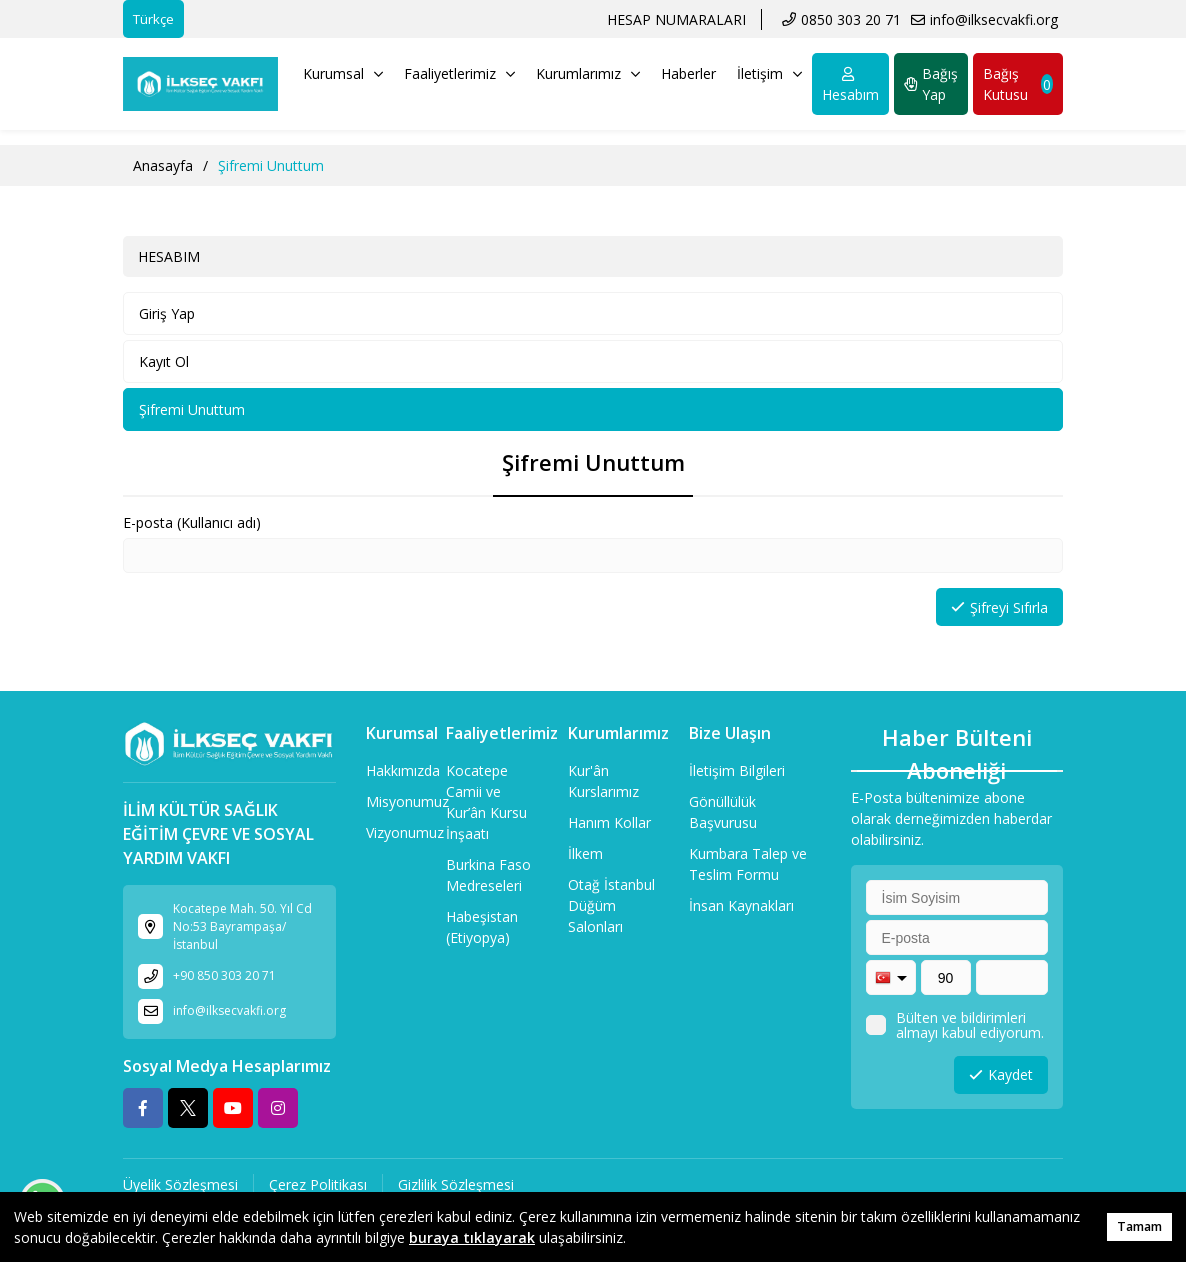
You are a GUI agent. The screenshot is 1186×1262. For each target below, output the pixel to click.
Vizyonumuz (405, 832)
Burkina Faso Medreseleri (488, 875)
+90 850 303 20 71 (224, 975)
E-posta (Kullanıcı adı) (192, 522)
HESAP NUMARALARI (676, 19)
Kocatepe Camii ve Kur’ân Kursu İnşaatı (486, 802)
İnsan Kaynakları (741, 905)
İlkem (585, 853)
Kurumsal (343, 73)
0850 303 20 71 (851, 19)
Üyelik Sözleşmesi (180, 1184)
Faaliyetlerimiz (459, 73)
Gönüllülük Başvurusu (723, 812)
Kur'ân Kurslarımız (603, 781)
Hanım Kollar (609, 822)
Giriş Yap (167, 313)
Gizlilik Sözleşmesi (456, 1184)
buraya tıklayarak (472, 1237)
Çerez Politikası (318, 1184)
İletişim (769, 73)
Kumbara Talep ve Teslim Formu (748, 864)
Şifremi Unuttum (192, 409)
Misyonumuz (407, 801)
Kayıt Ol (164, 361)
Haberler (688, 73)
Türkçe (153, 19)
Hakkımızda (403, 770)
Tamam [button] (1139, 1226)
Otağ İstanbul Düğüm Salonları (611, 905)
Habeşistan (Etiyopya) (482, 927)
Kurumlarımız (588, 73)
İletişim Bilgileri (737, 770)
